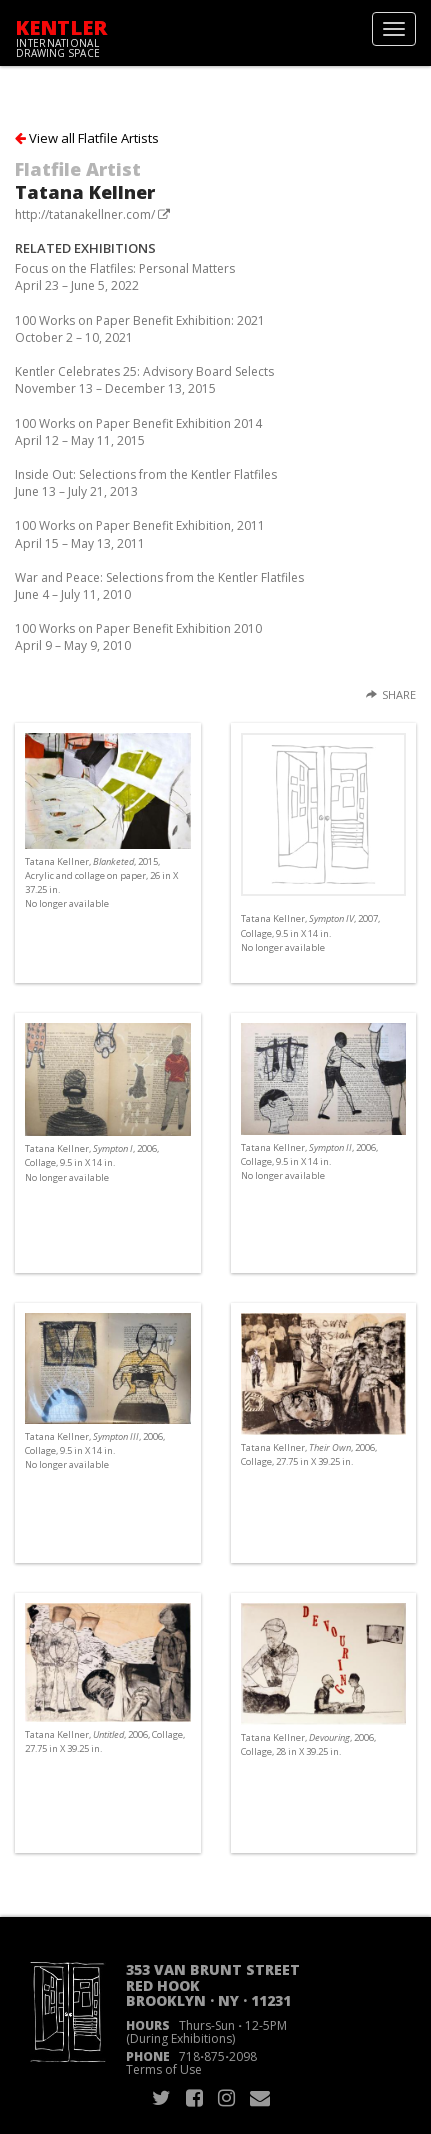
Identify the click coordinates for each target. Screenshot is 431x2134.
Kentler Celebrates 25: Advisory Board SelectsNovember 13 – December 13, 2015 (144, 380)
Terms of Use (164, 2069)
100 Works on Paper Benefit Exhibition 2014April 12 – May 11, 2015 (138, 432)
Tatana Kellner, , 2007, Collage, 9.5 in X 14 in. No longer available (310, 932)
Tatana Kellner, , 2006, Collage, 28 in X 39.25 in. (308, 1744)
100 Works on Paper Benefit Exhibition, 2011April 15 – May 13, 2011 (140, 534)
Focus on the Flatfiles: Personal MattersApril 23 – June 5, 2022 (125, 277)
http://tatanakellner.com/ (85, 214)
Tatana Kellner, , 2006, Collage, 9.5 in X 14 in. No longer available (92, 1162)
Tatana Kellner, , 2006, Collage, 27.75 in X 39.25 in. (309, 1454)
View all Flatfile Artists (87, 138)
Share (399, 694)
